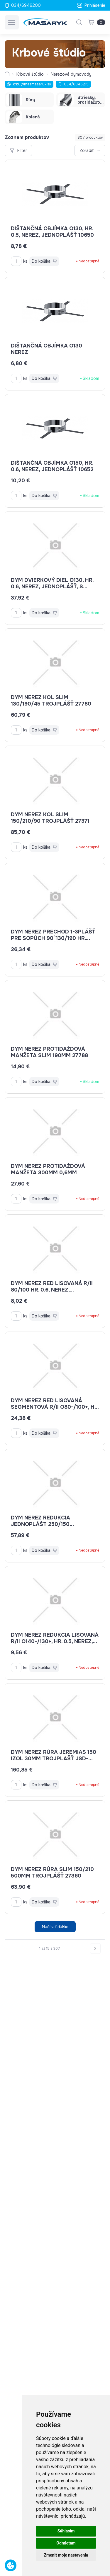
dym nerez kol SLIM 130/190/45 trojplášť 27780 (51, 700)
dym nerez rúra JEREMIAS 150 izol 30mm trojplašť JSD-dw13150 (53, 1758)
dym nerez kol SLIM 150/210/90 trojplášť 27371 (50, 817)
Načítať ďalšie (55, 1926)
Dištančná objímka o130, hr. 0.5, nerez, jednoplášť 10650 (52, 231)
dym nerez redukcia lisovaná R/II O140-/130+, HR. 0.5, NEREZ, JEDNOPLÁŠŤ (55, 1641)
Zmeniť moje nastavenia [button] (66, 2555)
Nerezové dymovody (71, 74)
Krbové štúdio (30, 74)
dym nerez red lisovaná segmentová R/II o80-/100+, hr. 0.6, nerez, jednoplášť (55, 1407)
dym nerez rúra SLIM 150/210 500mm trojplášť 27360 (52, 1872)
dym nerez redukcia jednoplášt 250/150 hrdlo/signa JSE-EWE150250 (52, 1524)
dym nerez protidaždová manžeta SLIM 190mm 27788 (49, 1052)
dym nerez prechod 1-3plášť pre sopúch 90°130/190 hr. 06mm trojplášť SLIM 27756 (53, 938)
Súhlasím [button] (66, 2531)
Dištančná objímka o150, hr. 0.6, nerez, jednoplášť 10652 (52, 466)
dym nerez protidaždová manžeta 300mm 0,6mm (48, 1169)
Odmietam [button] (65, 2543)
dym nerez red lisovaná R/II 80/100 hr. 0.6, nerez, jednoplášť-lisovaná (52, 1289)
